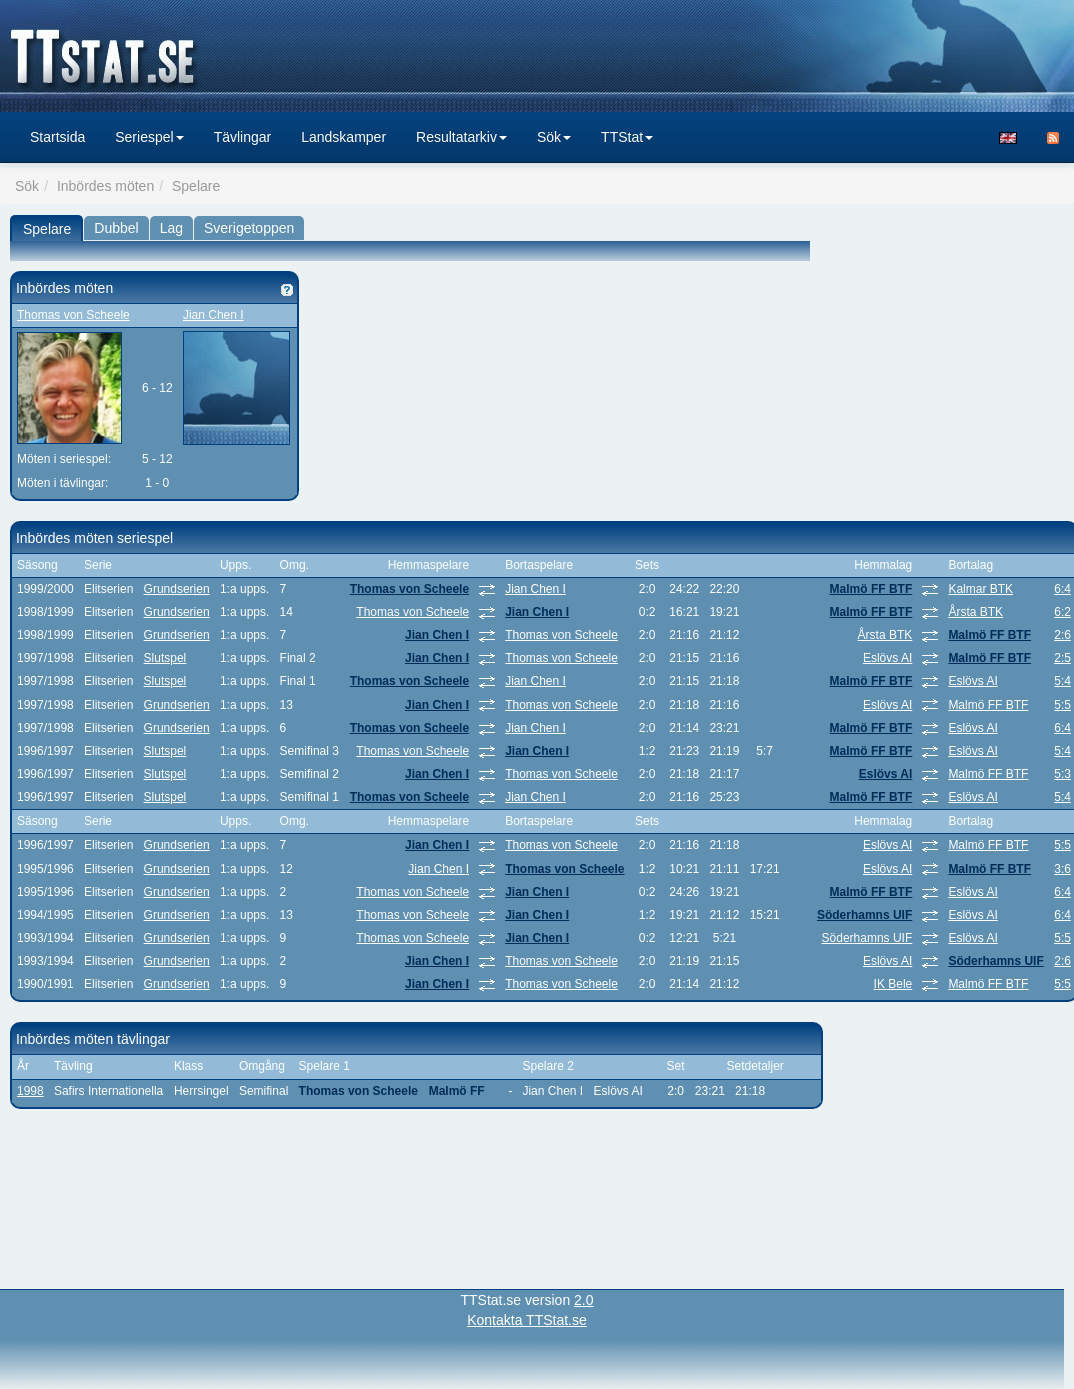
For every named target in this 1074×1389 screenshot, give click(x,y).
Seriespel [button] (149, 137)
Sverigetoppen (249, 228)
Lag (171, 228)
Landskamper (343, 137)
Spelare (47, 229)
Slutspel (165, 658)
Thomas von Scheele (73, 315)
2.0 (583, 1300)
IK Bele (893, 984)
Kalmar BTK (980, 589)
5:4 (1062, 681)
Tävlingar (243, 137)
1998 (30, 1091)
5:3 (1062, 774)
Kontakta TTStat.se (527, 1320)
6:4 (1062, 589)
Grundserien (177, 589)
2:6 (1062, 635)
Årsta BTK (975, 612)
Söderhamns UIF (864, 915)
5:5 (1062, 705)
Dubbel (116, 228)
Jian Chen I (213, 315)
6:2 (1062, 612)
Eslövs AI (887, 658)
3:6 (1062, 869)
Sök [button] (554, 137)
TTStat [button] (627, 137)
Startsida (57, 137)
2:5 (1062, 658)
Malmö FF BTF (871, 589)
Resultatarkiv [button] (461, 137)
